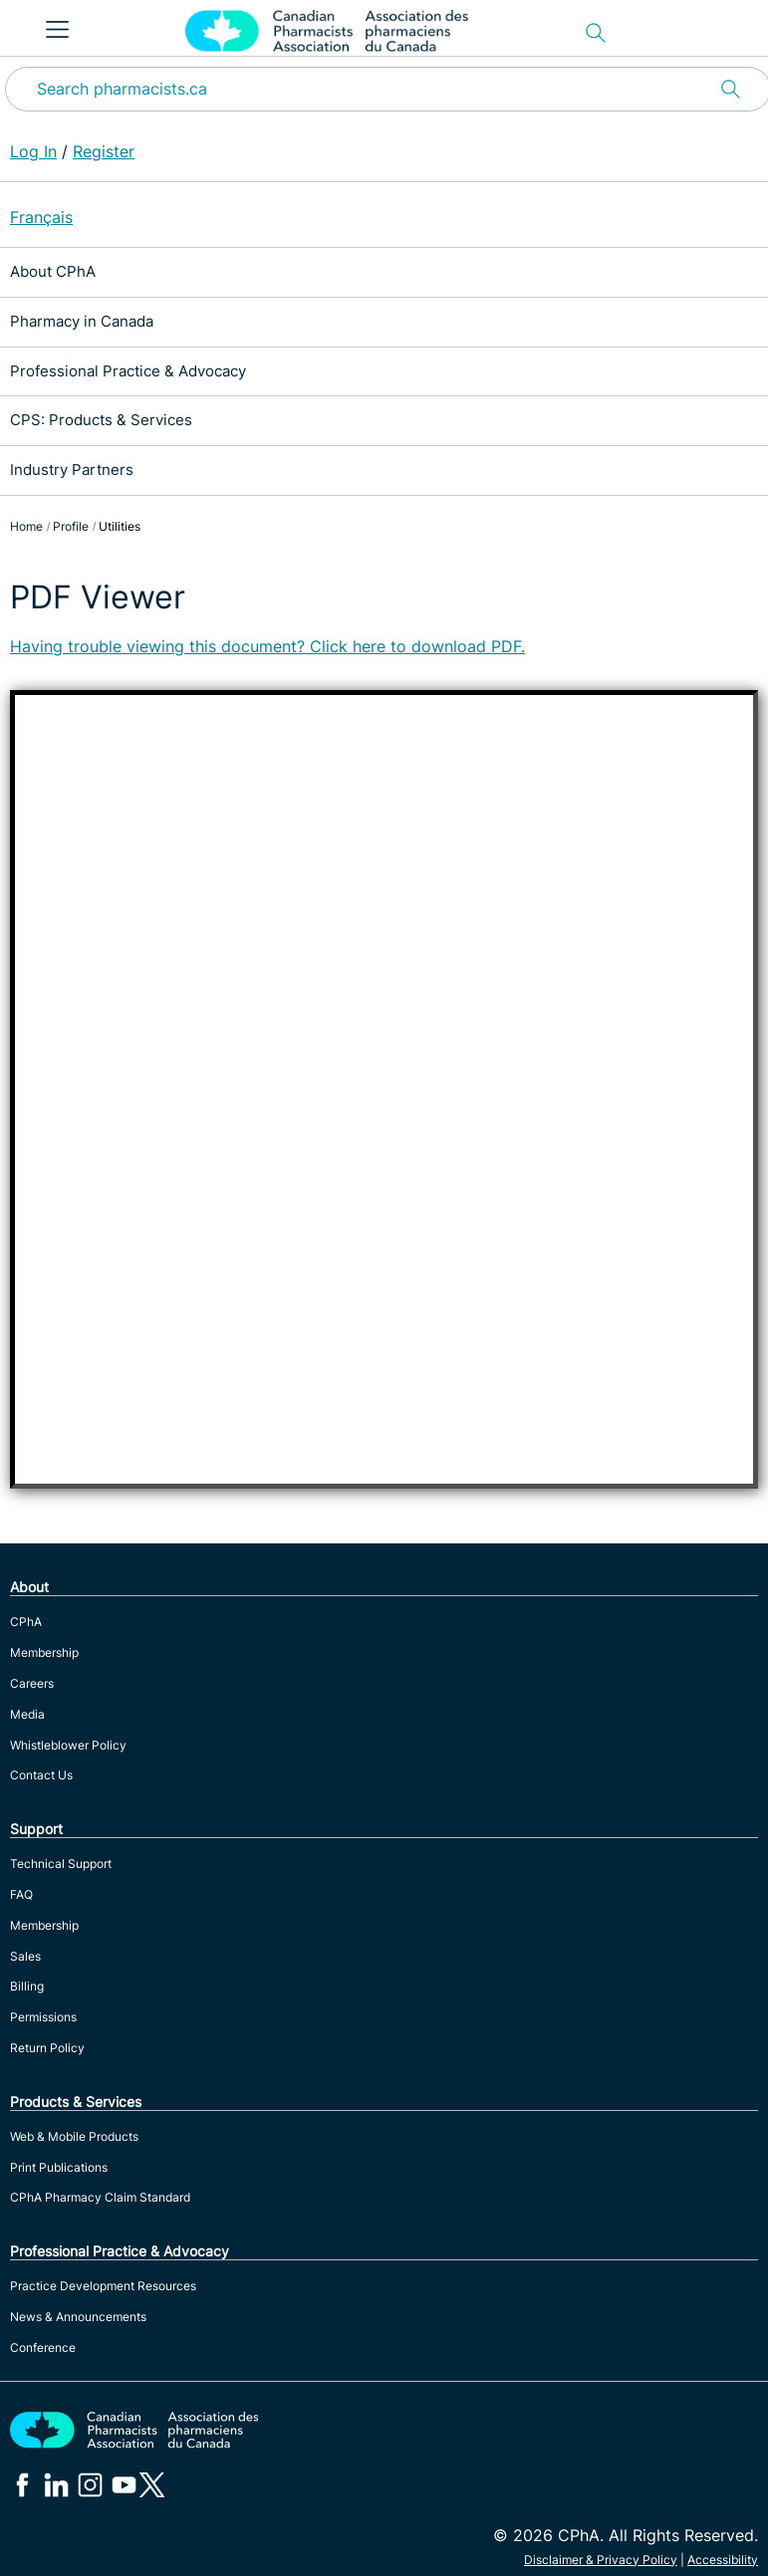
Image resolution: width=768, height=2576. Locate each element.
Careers (32, 1683)
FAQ (21, 1894)
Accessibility (722, 2559)
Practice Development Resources (103, 2285)
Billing (27, 1986)
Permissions (43, 2016)
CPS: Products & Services (101, 419)
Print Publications (59, 2167)
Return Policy (47, 2047)
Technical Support (61, 1863)
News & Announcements (78, 2316)
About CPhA (53, 271)
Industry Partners (71, 469)
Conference (43, 2347)
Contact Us (41, 1774)
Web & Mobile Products (74, 2136)
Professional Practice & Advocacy (128, 370)
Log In (33, 151)
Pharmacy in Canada (81, 321)
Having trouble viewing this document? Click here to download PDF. (267, 646)
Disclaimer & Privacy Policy (600, 2559)
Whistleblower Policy (68, 1745)
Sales (25, 1956)
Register (103, 151)
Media (27, 1714)
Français (41, 217)
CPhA (26, 1621)
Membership (44, 1652)
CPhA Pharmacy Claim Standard (100, 2197)
